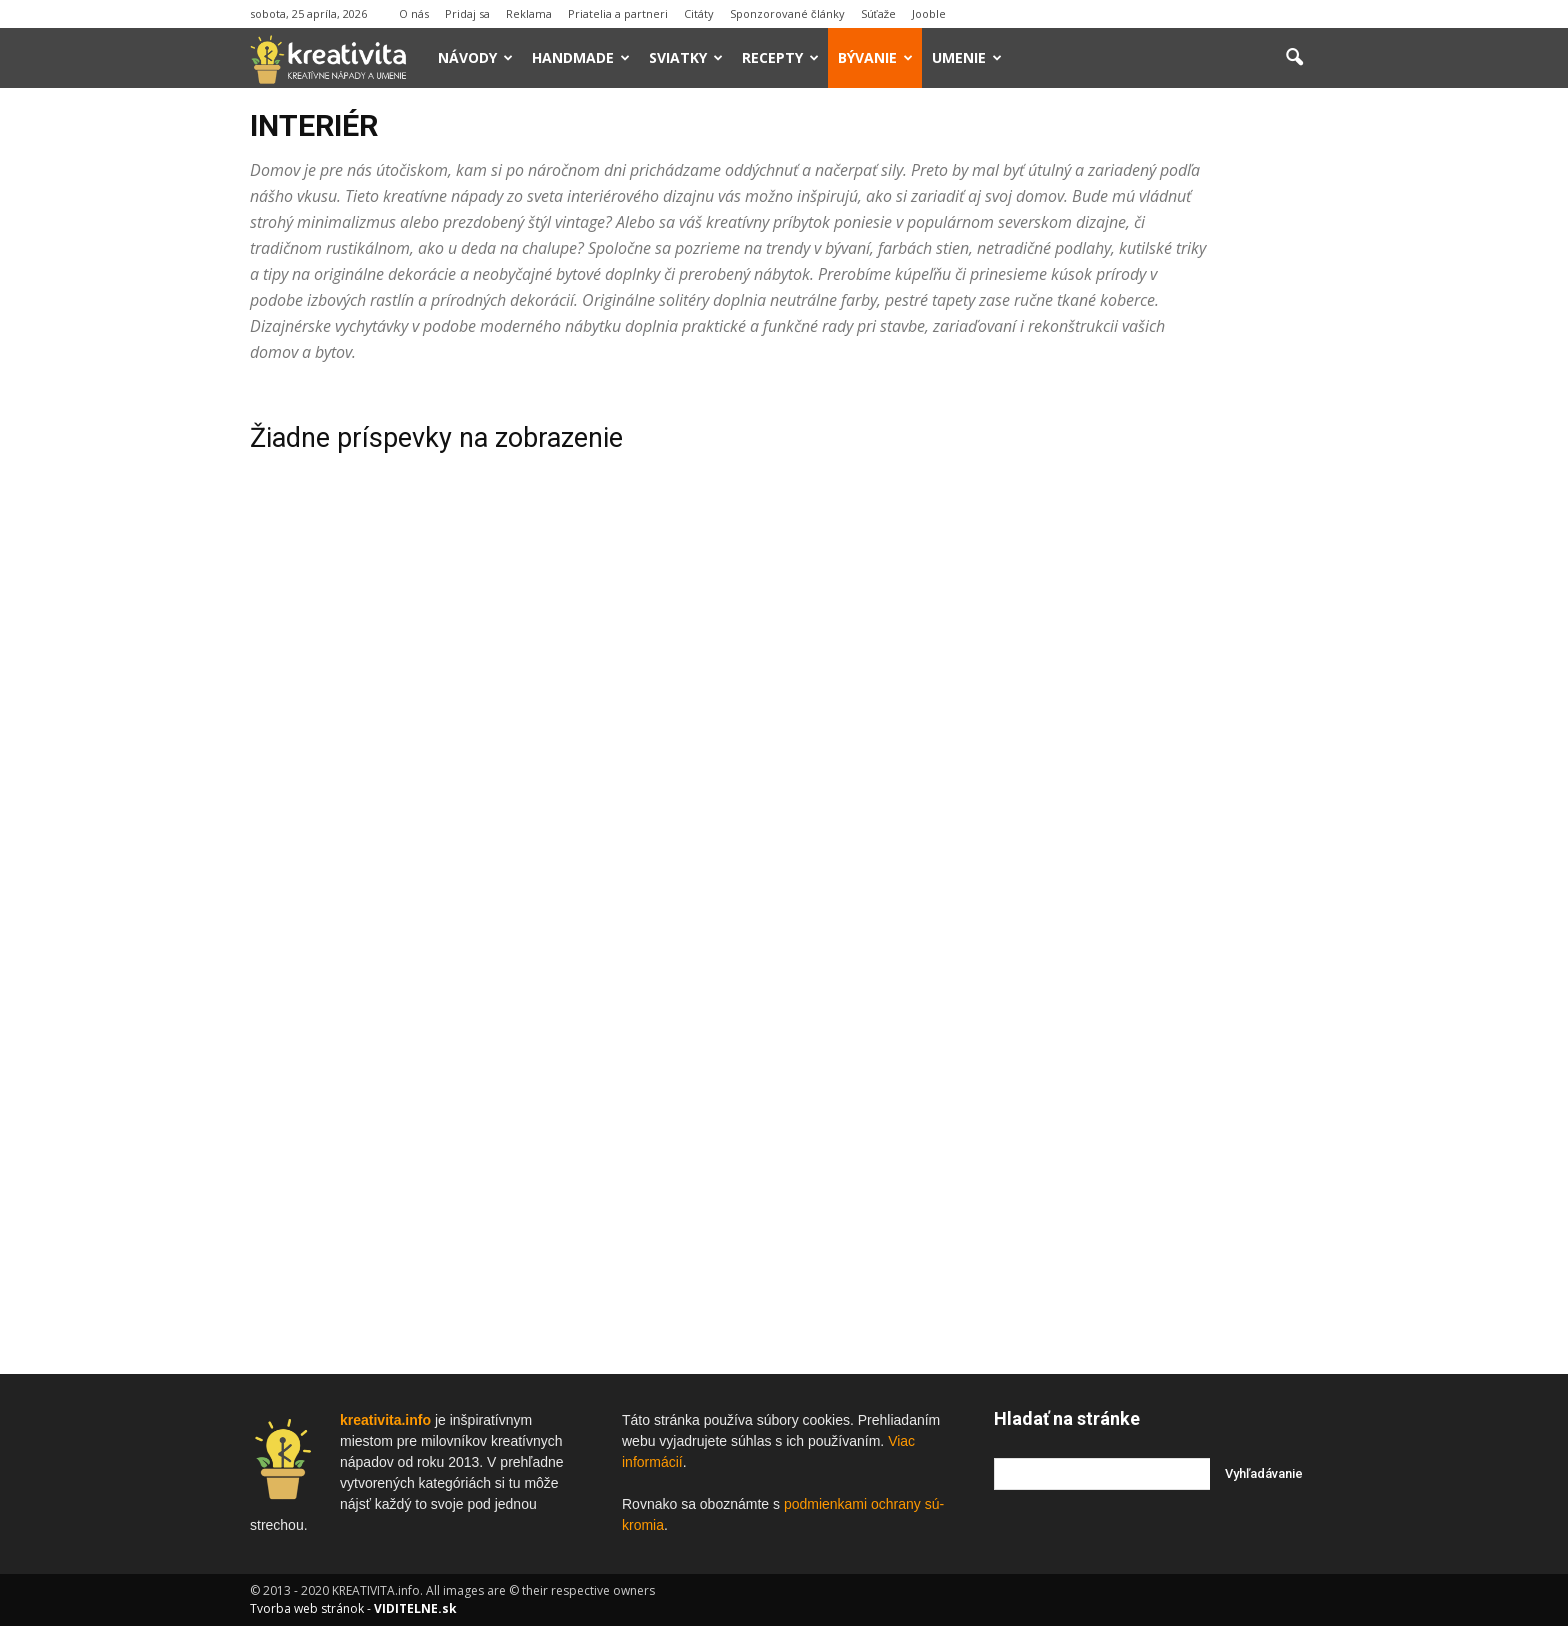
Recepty (780, 57)
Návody (475, 57)
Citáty (699, 13)
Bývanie (875, 57)
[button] (1294, 58)
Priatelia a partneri (618, 13)
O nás (414, 13)
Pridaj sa (467, 13)
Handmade (581, 57)
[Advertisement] (1156, 689)
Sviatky (686, 57)
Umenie (967, 57)
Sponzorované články (787, 13)
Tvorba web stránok (307, 1608)
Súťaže (879, 13)
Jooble (929, 13)
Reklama (529, 13)
